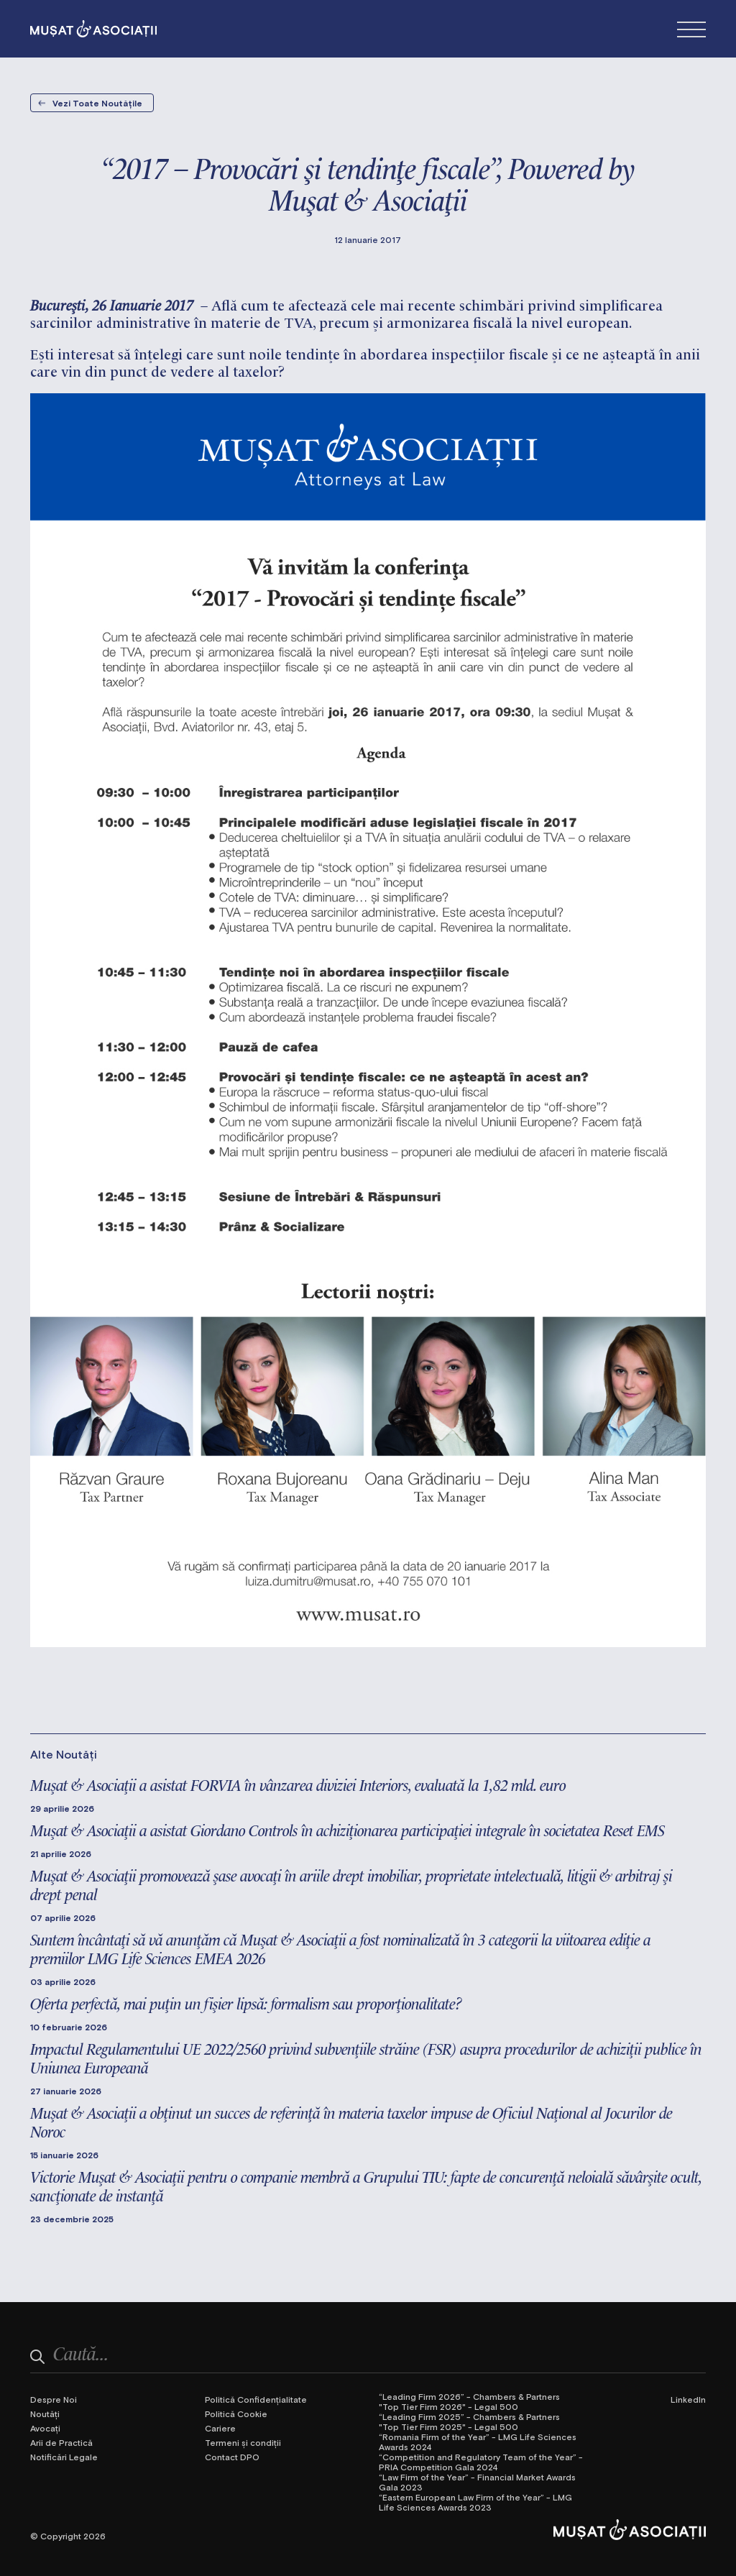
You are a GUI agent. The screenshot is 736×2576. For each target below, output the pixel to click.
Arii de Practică (61, 2442)
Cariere (220, 2428)
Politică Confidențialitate (256, 2399)
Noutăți (45, 2413)
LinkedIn (688, 2399)
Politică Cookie (236, 2413)
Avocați (45, 2428)
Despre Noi (53, 2399)
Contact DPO (232, 2457)
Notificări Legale (64, 2457)
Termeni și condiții (243, 2442)
